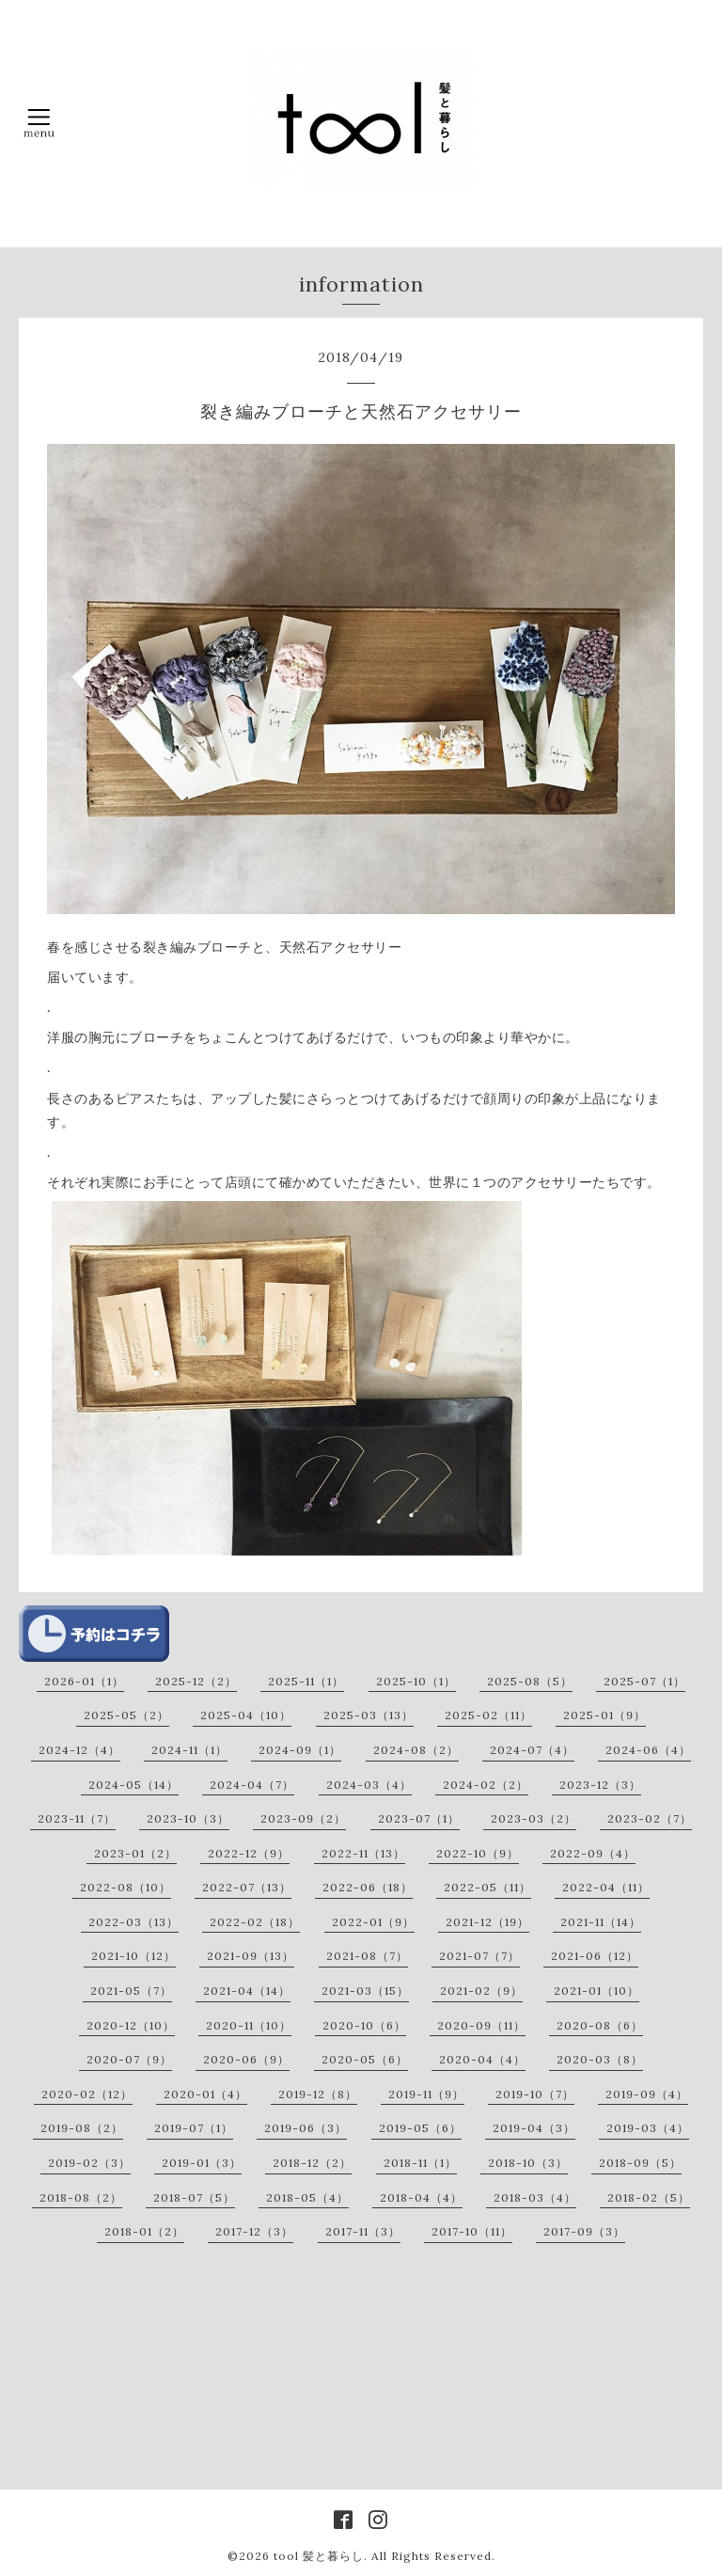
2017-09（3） (584, 2231)
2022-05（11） (487, 1887)
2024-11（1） (189, 1750)
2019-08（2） (81, 2128)
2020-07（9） (129, 2059)
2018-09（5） (640, 2163)
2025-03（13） (368, 1715)
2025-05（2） (126, 1715)
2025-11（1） (306, 1681)
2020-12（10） (130, 2025)
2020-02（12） (87, 2094)
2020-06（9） (246, 2059)
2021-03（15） (365, 1990)
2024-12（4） (79, 1750)
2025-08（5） (530, 1681)
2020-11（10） (248, 2025)
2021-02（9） (481, 1990)
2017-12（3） (254, 2231)
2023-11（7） (77, 1818)
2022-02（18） (255, 1922)
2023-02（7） (649, 1818)
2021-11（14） (600, 1922)
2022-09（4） (593, 1853)
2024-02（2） (485, 1785)
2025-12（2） (196, 1681)
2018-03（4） (535, 2197)
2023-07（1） (419, 1818)
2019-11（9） (426, 2094)
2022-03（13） (133, 1922)
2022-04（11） (606, 1887)
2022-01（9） (373, 1922)
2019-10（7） (534, 2094)
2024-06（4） (648, 1750)
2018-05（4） (307, 2197)
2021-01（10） (596, 1990)
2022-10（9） (477, 1853)
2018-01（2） (144, 2231)
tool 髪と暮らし (319, 2556)
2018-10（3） (528, 2163)
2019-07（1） (193, 2128)
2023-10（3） (188, 1818)
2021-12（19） (487, 1922)
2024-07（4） (532, 1750)
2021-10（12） (133, 1956)
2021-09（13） (250, 1956)
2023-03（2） (533, 1818)
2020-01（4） (205, 2094)
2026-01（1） (84, 1681)
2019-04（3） (534, 2128)
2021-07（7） (479, 1956)
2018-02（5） (648, 2197)
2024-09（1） (300, 1750)
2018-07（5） (194, 2197)
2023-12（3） (600, 1785)
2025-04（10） (245, 1715)
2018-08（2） (80, 2197)
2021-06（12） (594, 1956)
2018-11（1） (420, 2163)
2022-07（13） (246, 1887)
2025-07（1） (644, 1681)
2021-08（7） (367, 1956)
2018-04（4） (421, 2197)
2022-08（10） (125, 1887)
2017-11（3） (362, 2231)
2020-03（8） (600, 2059)
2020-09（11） (481, 2025)
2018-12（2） (312, 2163)
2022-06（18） (367, 1887)
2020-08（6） (600, 2025)
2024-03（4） (369, 1785)
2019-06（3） (305, 2128)
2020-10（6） (364, 2025)
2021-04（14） (246, 1990)
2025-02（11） (488, 1715)
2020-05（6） (365, 2059)
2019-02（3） (89, 2163)
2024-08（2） (416, 1750)
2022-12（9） (249, 1853)
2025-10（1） (416, 1681)
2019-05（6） (420, 2128)
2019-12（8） (317, 2094)
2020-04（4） (482, 2059)
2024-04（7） (252, 1785)
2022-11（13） (363, 1853)
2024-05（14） (133, 1785)
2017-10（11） (472, 2231)
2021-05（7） (131, 1990)
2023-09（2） (303, 1818)
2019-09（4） (646, 2094)
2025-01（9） (604, 1715)
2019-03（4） (647, 2128)
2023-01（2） (135, 1853)
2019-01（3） (202, 2163)
